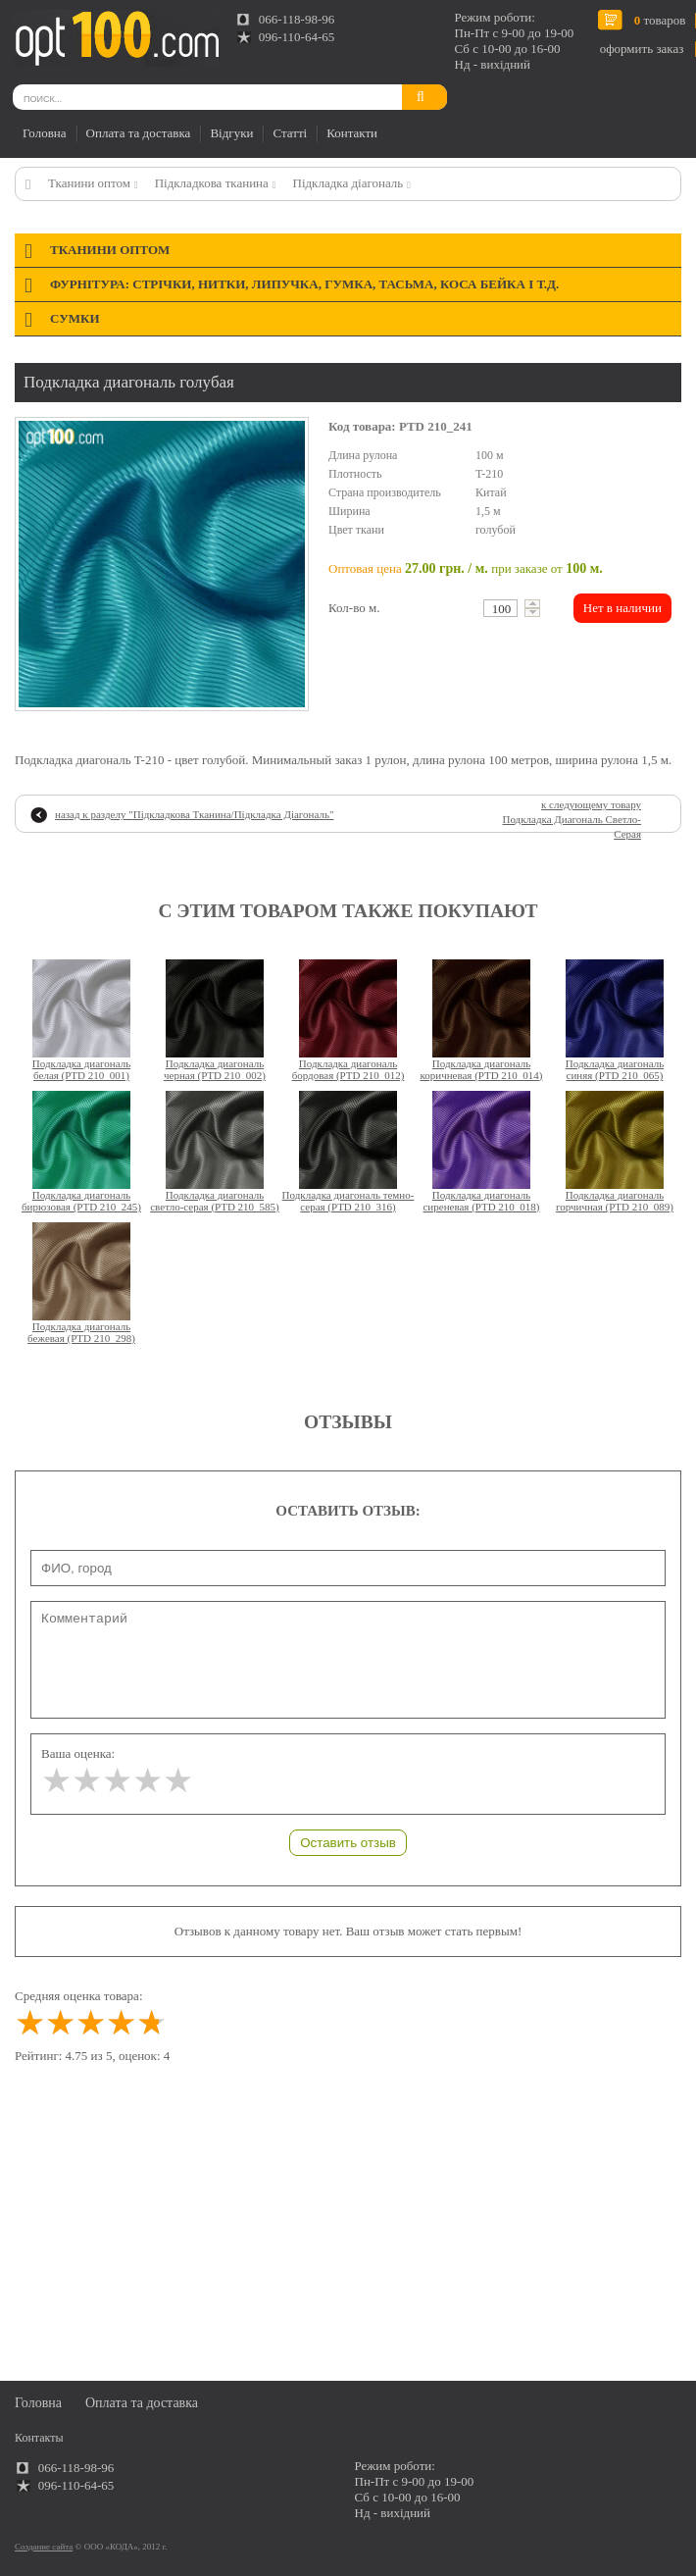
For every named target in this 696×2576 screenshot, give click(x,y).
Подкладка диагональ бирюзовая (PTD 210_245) (81, 1200)
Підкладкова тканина (212, 183)
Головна (45, 133)
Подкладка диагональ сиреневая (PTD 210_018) (481, 1200)
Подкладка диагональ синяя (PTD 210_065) (615, 1069)
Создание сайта (44, 2546)
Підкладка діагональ (348, 183)
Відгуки (231, 133)
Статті (290, 133)
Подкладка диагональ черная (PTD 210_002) (215, 1069)
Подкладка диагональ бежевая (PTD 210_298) (81, 1332)
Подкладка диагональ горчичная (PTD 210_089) (614, 1200)
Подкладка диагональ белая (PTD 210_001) (81, 1069)
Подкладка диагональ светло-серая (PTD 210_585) (214, 1200)
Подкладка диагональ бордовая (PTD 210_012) (348, 1069)
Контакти (351, 133)
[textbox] (500, 608)
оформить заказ (642, 48)
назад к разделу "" (194, 814)
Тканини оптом (89, 183)
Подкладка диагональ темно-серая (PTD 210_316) (348, 1200)
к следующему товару (571, 819)
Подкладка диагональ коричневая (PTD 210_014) (481, 1069)
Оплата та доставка (138, 133)
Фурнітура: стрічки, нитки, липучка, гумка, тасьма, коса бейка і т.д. (304, 284)
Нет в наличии (622, 607)
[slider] (117, 1781)
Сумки (75, 318)
